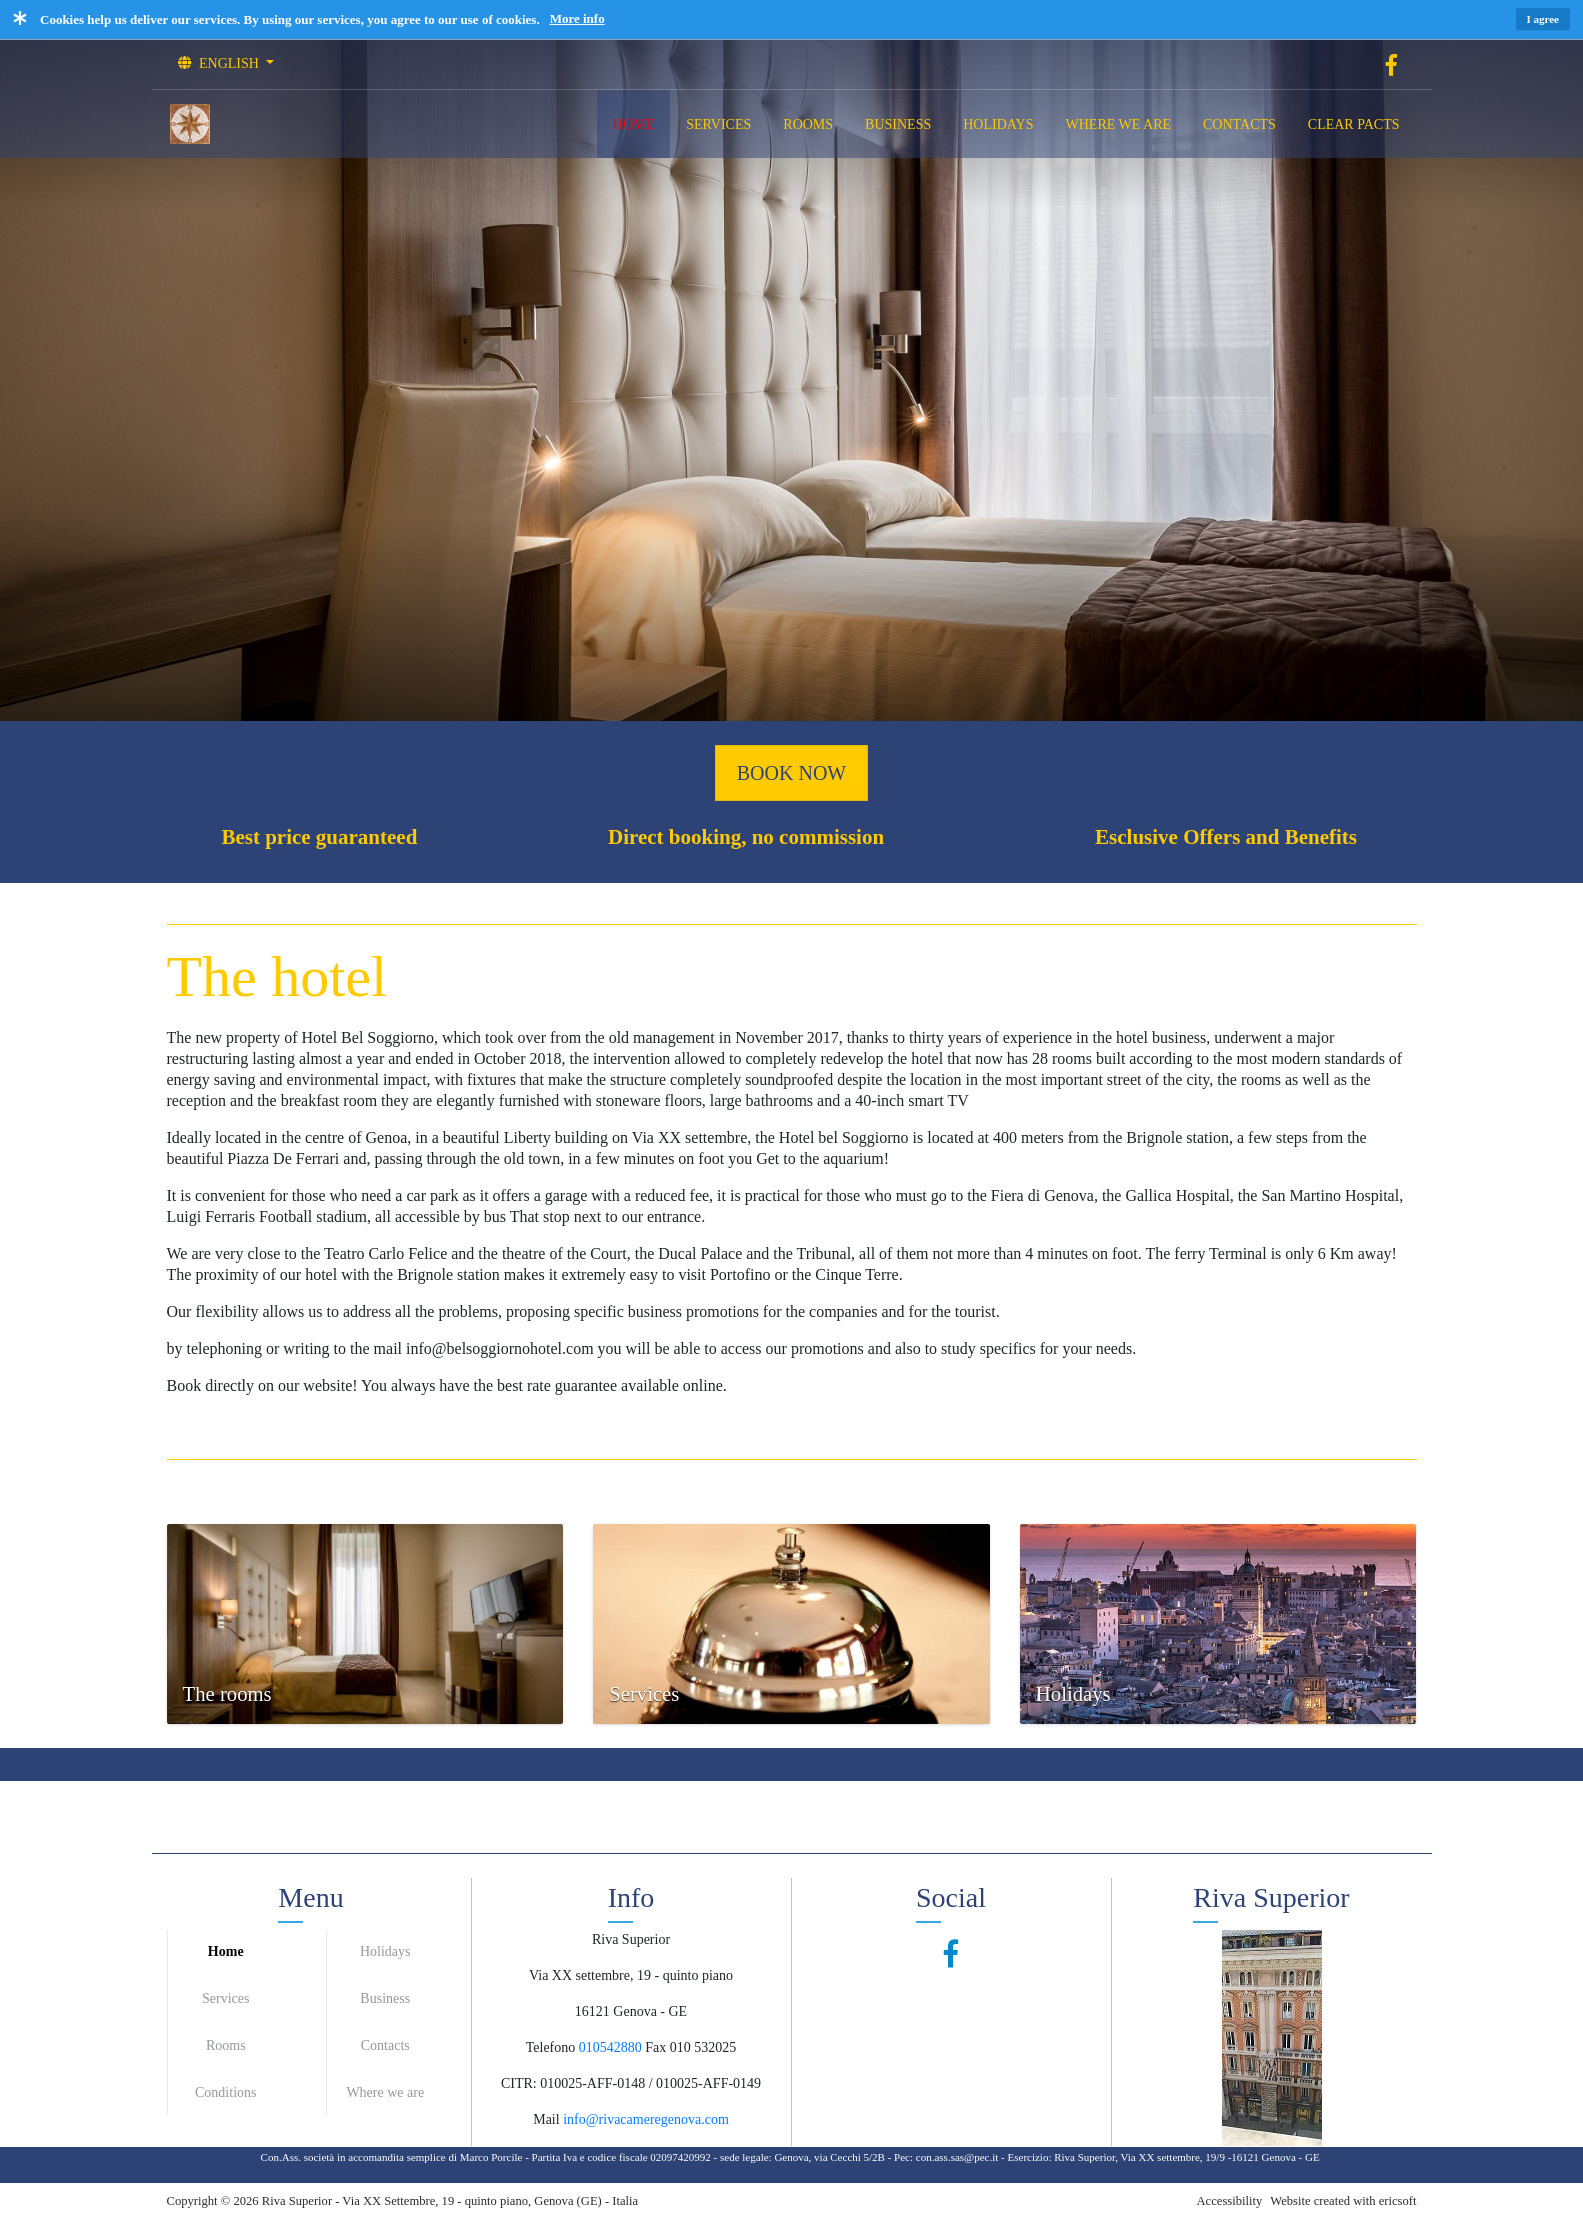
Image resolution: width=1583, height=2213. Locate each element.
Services (225, 1998)
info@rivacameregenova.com (646, 2119)
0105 (593, 2047)
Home (226, 1951)
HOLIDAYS (998, 124)
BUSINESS (898, 124)
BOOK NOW (791, 773)
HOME (633, 124)
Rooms (226, 2045)
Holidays (385, 1951)
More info (577, 18)
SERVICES (718, 124)
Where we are (385, 2092)
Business (385, 1998)
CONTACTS (1239, 124)
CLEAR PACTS (1354, 124)
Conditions (225, 2092)
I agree (1543, 19)
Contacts (385, 2045)
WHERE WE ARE (1119, 124)
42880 (624, 2047)
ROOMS (808, 124)
